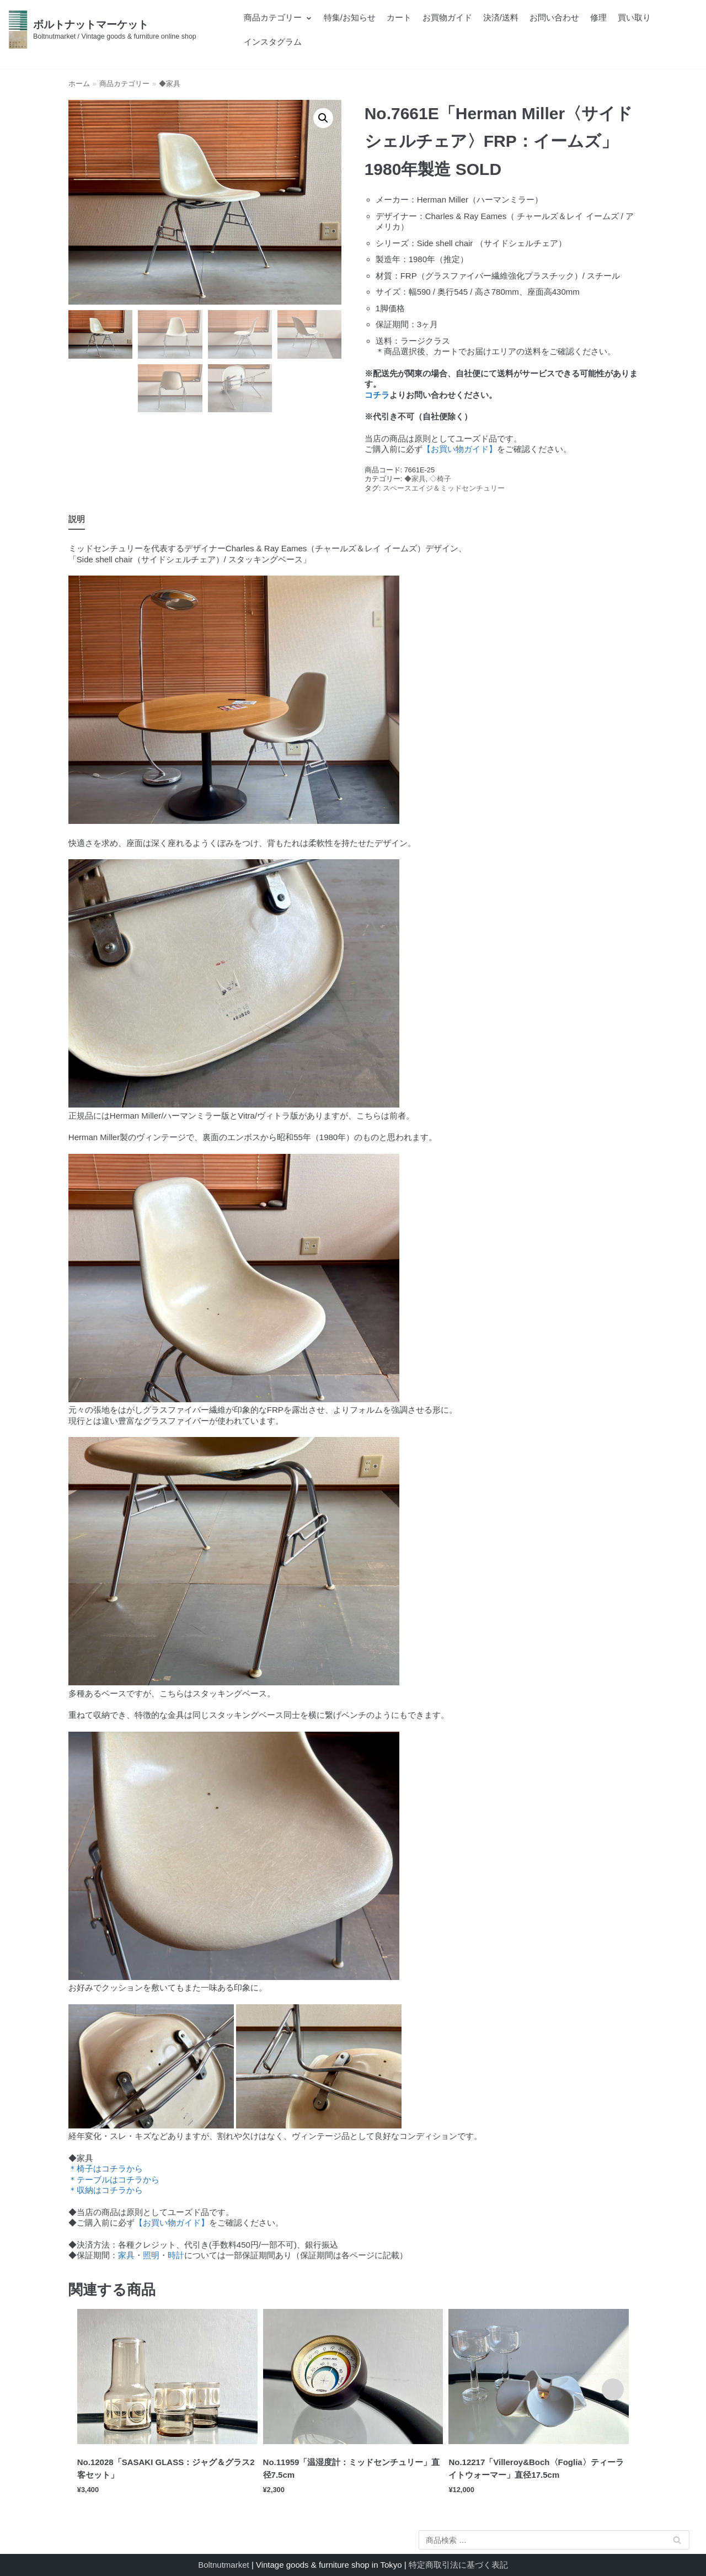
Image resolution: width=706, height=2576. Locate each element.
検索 (676, 2542)
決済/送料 (500, 17)
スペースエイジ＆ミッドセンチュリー (444, 488)
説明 (76, 519)
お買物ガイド (447, 17)
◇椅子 (440, 479)
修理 (598, 17)
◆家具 (169, 83)
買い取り (634, 17)
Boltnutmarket (223, 2564)
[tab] (76, 519)
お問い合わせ (554, 17)
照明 (151, 2255)
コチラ (377, 395)
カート (399, 17)
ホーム (79, 83)
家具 (126, 2255)
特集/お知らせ (350, 17)
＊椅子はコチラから (105, 2168)
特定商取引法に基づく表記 (458, 2564)
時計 (176, 2255)
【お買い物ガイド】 (459, 449)
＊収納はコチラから (105, 2190)
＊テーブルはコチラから (113, 2179)
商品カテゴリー (124, 83)
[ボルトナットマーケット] (102, 29)
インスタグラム (273, 41)
